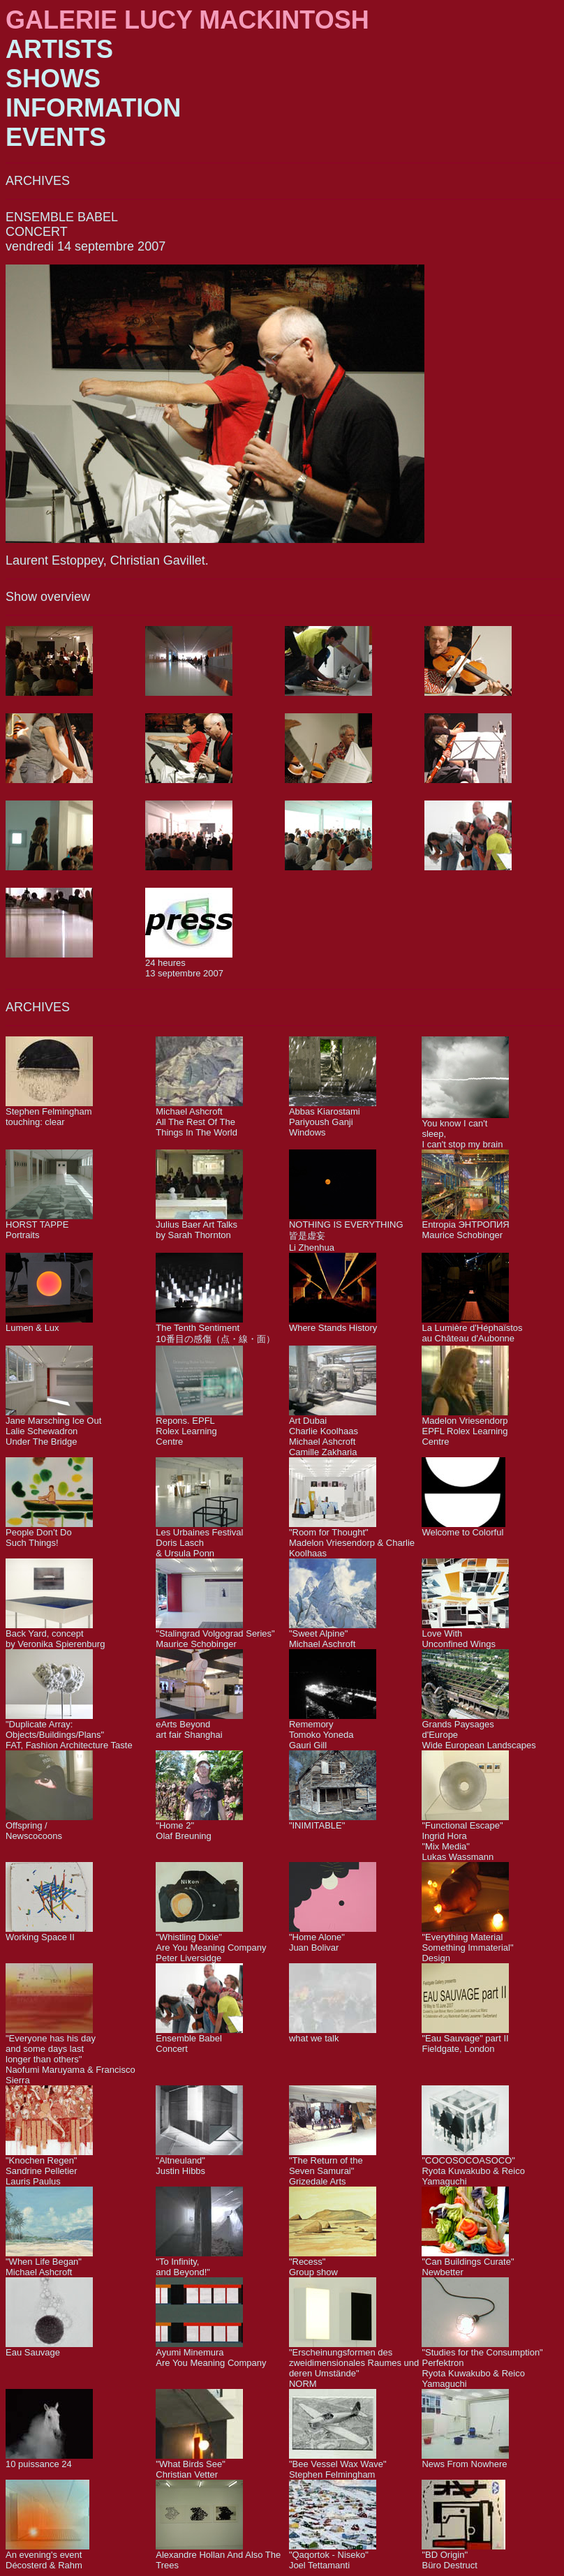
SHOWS (53, 78)
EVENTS (56, 137)
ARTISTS (59, 49)
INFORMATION (93, 108)
